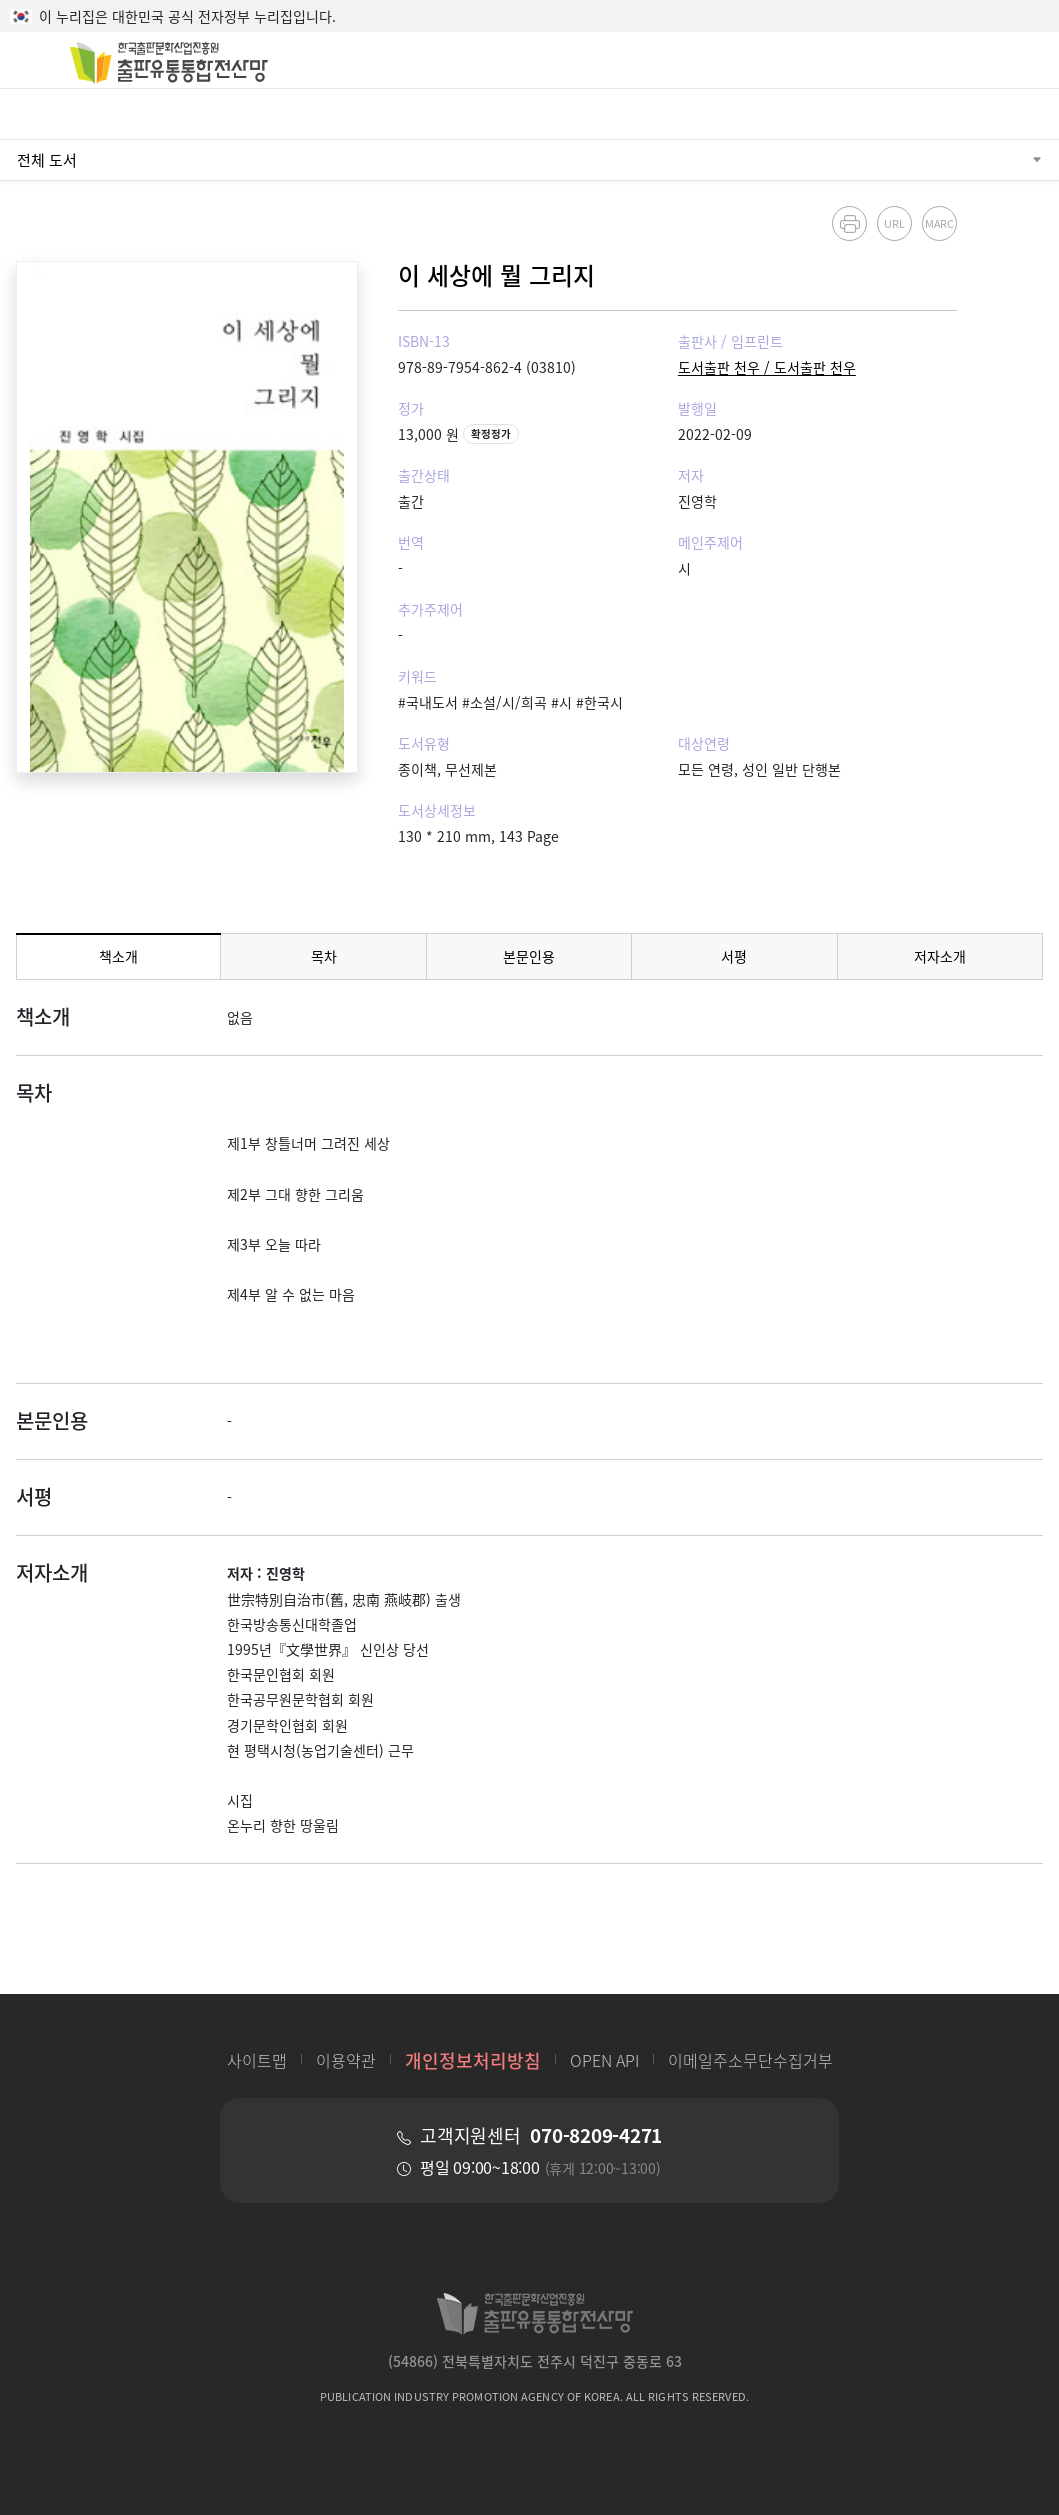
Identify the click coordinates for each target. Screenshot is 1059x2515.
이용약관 (346, 2060)
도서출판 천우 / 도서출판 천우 (767, 367)
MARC (939, 223)
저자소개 (940, 956)
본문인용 (529, 956)
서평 (734, 956)
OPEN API (604, 2060)
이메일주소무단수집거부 (750, 2060)
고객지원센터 (541, 2135)
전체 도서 (47, 159)
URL (894, 223)
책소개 (118, 956)
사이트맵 (257, 2060)
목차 (324, 956)
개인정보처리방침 (473, 2060)
